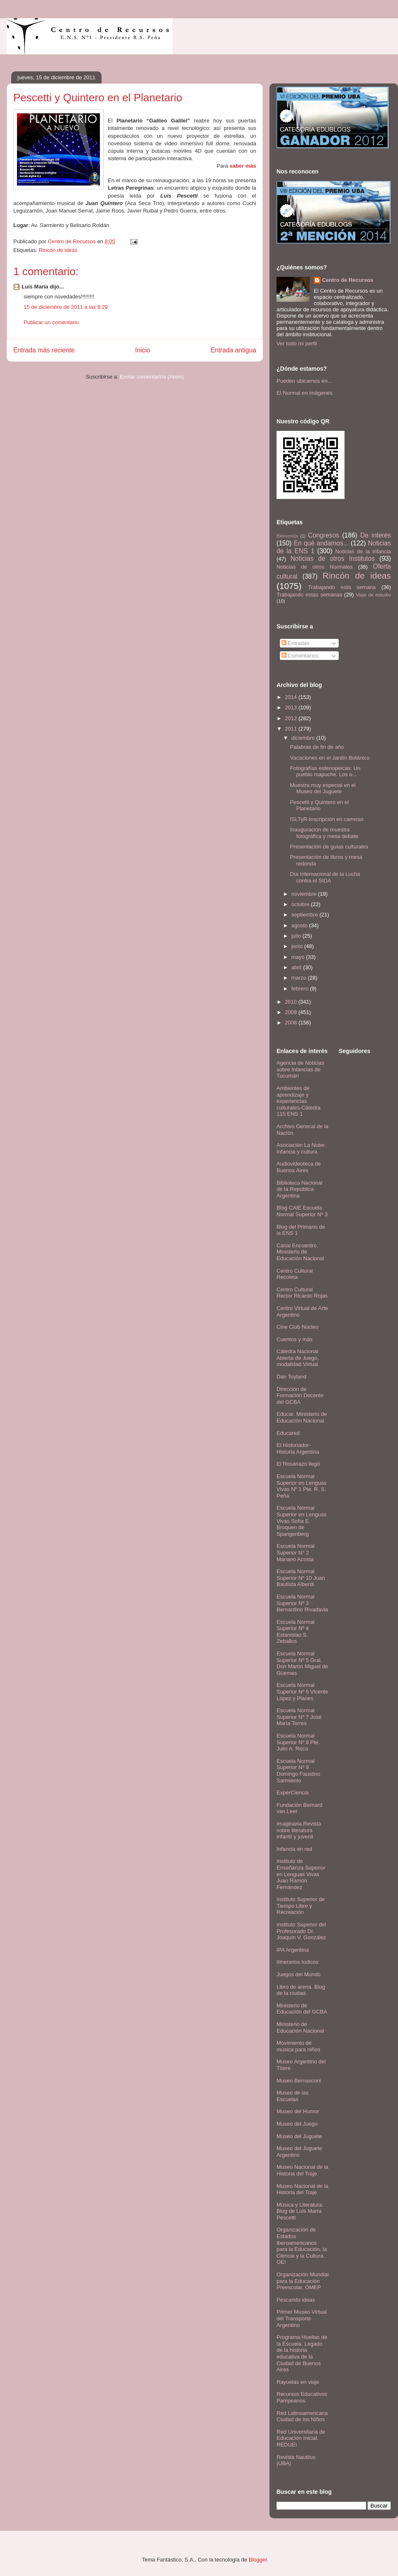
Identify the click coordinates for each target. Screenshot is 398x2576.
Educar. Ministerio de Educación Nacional (302, 1417)
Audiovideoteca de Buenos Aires (299, 1167)
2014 (291, 697)
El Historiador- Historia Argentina (298, 1448)
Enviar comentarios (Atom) (152, 377)
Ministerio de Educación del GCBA (302, 2008)
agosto (300, 925)
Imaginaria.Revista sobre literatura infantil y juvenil (299, 1830)
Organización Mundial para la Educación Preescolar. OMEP (303, 2280)
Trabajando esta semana (342, 587)
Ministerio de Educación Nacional (300, 2027)
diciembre (303, 738)
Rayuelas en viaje (298, 2382)
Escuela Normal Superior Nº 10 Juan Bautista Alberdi (301, 1577)
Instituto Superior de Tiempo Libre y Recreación (301, 1905)
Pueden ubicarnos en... (304, 381)
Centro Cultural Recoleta (295, 1274)
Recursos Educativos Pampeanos (302, 2397)
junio (297, 946)
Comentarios (300, 656)
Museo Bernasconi (299, 2080)
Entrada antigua (233, 350)
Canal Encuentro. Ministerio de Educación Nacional (300, 1251)
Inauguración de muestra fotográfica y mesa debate (324, 832)
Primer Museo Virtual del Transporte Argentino (302, 2318)
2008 (291, 1022)
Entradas (296, 643)
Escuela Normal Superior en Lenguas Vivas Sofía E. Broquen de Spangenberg (302, 1521)
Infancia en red (294, 1849)
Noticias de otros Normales (315, 567)
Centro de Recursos (348, 280)
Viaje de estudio (373, 594)
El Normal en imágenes (304, 393)
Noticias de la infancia (363, 551)
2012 (291, 718)
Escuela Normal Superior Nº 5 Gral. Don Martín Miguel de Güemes (302, 1663)
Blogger (258, 2559)
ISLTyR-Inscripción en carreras (327, 819)
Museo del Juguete (299, 2136)
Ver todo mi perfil (297, 343)
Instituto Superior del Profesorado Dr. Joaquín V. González (301, 1931)
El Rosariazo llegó (298, 1464)
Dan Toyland (291, 1377)
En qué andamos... (321, 543)
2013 (291, 707)
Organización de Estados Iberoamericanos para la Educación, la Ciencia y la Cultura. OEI (302, 2246)
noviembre (304, 894)
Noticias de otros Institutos (333, 558)
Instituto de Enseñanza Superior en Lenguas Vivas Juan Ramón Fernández (301, 1874)
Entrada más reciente (44, 350)
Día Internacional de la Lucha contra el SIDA (325, 877)
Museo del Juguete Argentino (299, 2151)
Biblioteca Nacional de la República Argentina (300, 1189)
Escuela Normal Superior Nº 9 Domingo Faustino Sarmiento (298, 1771)
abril (297, 967)
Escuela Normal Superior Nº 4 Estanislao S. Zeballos (296, 1632)
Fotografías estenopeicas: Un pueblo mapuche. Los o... (325, 771)
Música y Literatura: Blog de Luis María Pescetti (300, 2211)
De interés (375, 535)
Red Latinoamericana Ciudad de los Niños (302, 2416)
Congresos (323, 535)
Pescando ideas (296, 2300)
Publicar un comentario (51, 322)
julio (297, 936)
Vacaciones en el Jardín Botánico (329, 758)
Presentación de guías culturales (329, 846)
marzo (299, 978)
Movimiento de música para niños (298, 2046)
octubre (301, 904)
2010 (291, 1002)
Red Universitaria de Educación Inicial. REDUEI (301, 2438)
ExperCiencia (292, 1792)
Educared (288, 1433)
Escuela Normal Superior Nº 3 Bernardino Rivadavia (302, 1603)
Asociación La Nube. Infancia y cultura (301, 1148)
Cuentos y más (295, 1339)
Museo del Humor (298, 2111)
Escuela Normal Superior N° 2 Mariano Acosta (296, 1552)
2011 (291, 729)
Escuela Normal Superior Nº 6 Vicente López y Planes (302, 1691)
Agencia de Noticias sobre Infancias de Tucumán (300, 1069)
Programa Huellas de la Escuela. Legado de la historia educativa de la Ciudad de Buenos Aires (302, 2353)
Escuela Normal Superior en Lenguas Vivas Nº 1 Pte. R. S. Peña (302, 1486)
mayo (298, 957)
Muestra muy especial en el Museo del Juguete (322, 788)
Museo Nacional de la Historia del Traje (302, 2170)
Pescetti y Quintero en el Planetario (319, 805)
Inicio (142, 350)
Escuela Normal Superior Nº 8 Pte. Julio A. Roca (298, 1742)
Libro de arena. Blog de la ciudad (301, 1990)
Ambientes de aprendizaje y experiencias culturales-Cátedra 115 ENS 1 (298, 1101)
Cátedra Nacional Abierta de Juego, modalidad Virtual (298, 1357)
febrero (300, 988)
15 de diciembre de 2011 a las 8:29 (66, 307)
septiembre (305, 915)
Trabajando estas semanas (309, 594)
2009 (291, 1012)
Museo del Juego (297, 2124)
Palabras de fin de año (317, 747)
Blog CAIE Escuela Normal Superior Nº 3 (302, 1211)
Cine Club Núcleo (297, 1327)
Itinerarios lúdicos (297, 1962)
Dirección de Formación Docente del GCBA (300, 1395)
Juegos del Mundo (298, 1974)
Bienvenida (287, 536)
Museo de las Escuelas (292, 2096)
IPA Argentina (293, 1950)
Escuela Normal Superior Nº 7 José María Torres (299, 1716)
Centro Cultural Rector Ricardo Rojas (302, 1292)
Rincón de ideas (58, 250)
